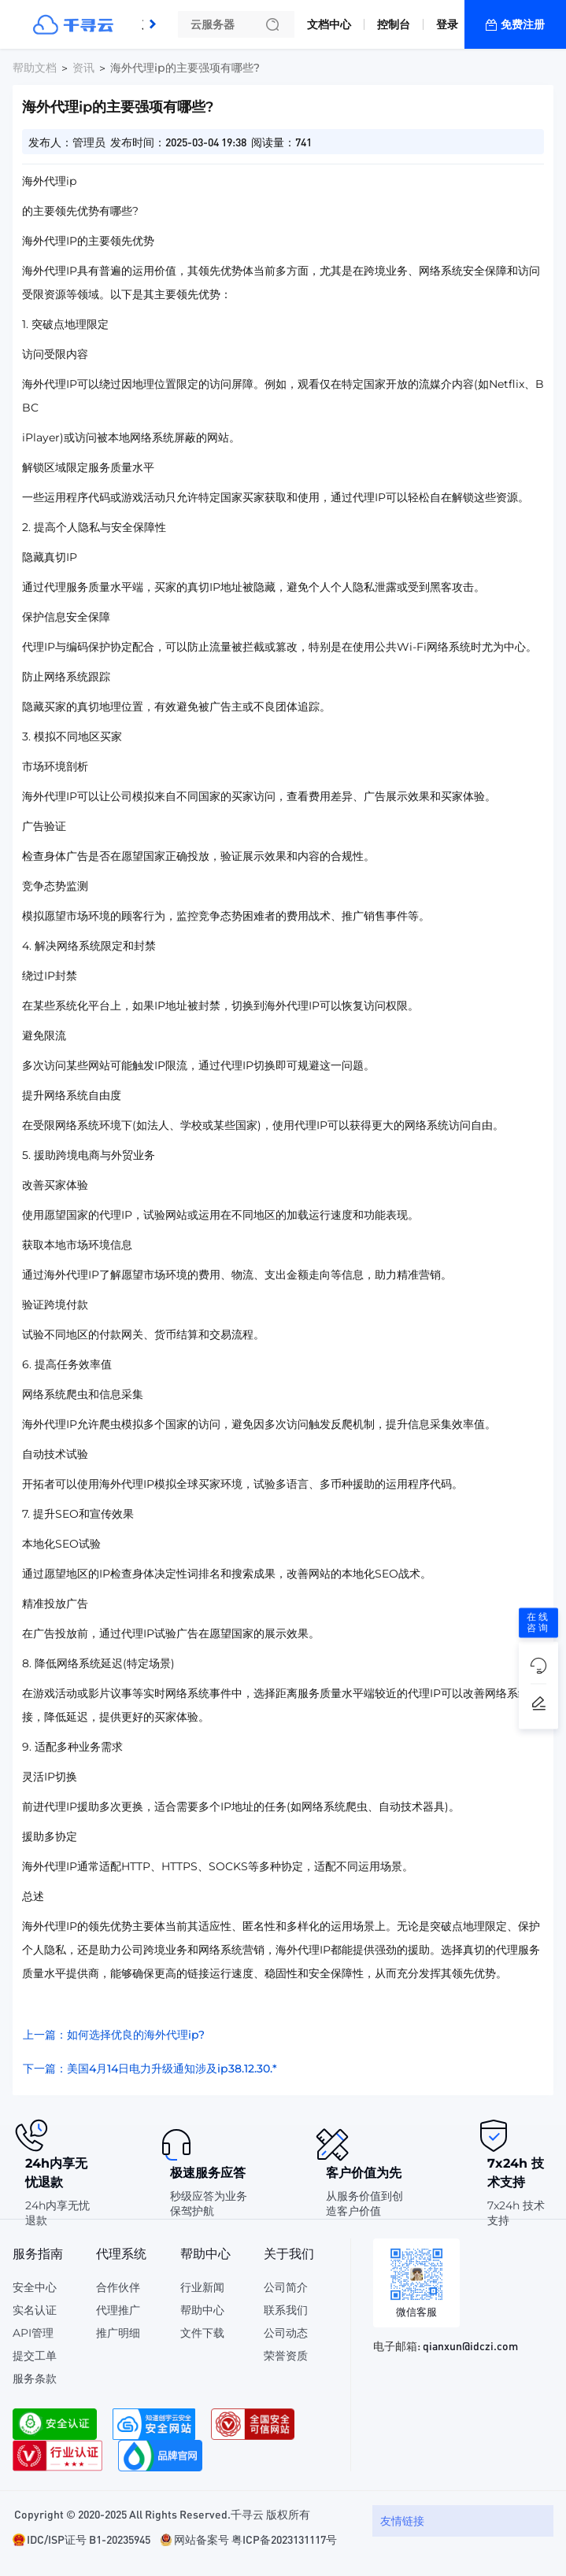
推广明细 (118, 2333)
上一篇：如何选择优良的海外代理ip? (114, 2035)
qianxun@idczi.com (470, 2345)
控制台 (393, 24)
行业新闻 (202, 2287)
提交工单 (35, 2356)
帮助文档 (35, 68)
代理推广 (118, 2310)
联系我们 (286, 2310)
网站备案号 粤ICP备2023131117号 (255, 2539)
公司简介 (286, 2287)
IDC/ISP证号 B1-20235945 (88, 2539)
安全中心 (35, 2287)
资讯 (83, 68)
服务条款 (35, 2378)
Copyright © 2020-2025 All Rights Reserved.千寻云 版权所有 (162, 2514)
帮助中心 (202, 2310)
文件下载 (202, 2333)
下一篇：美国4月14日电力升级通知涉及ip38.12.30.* (150, 2068)
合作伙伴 (118, 2287)
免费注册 (523, 24)
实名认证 (35, 2310)
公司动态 (286, 2333)
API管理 (33, 2333)
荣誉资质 (286, 2356)
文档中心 (329, 24)
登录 (447, 24)
